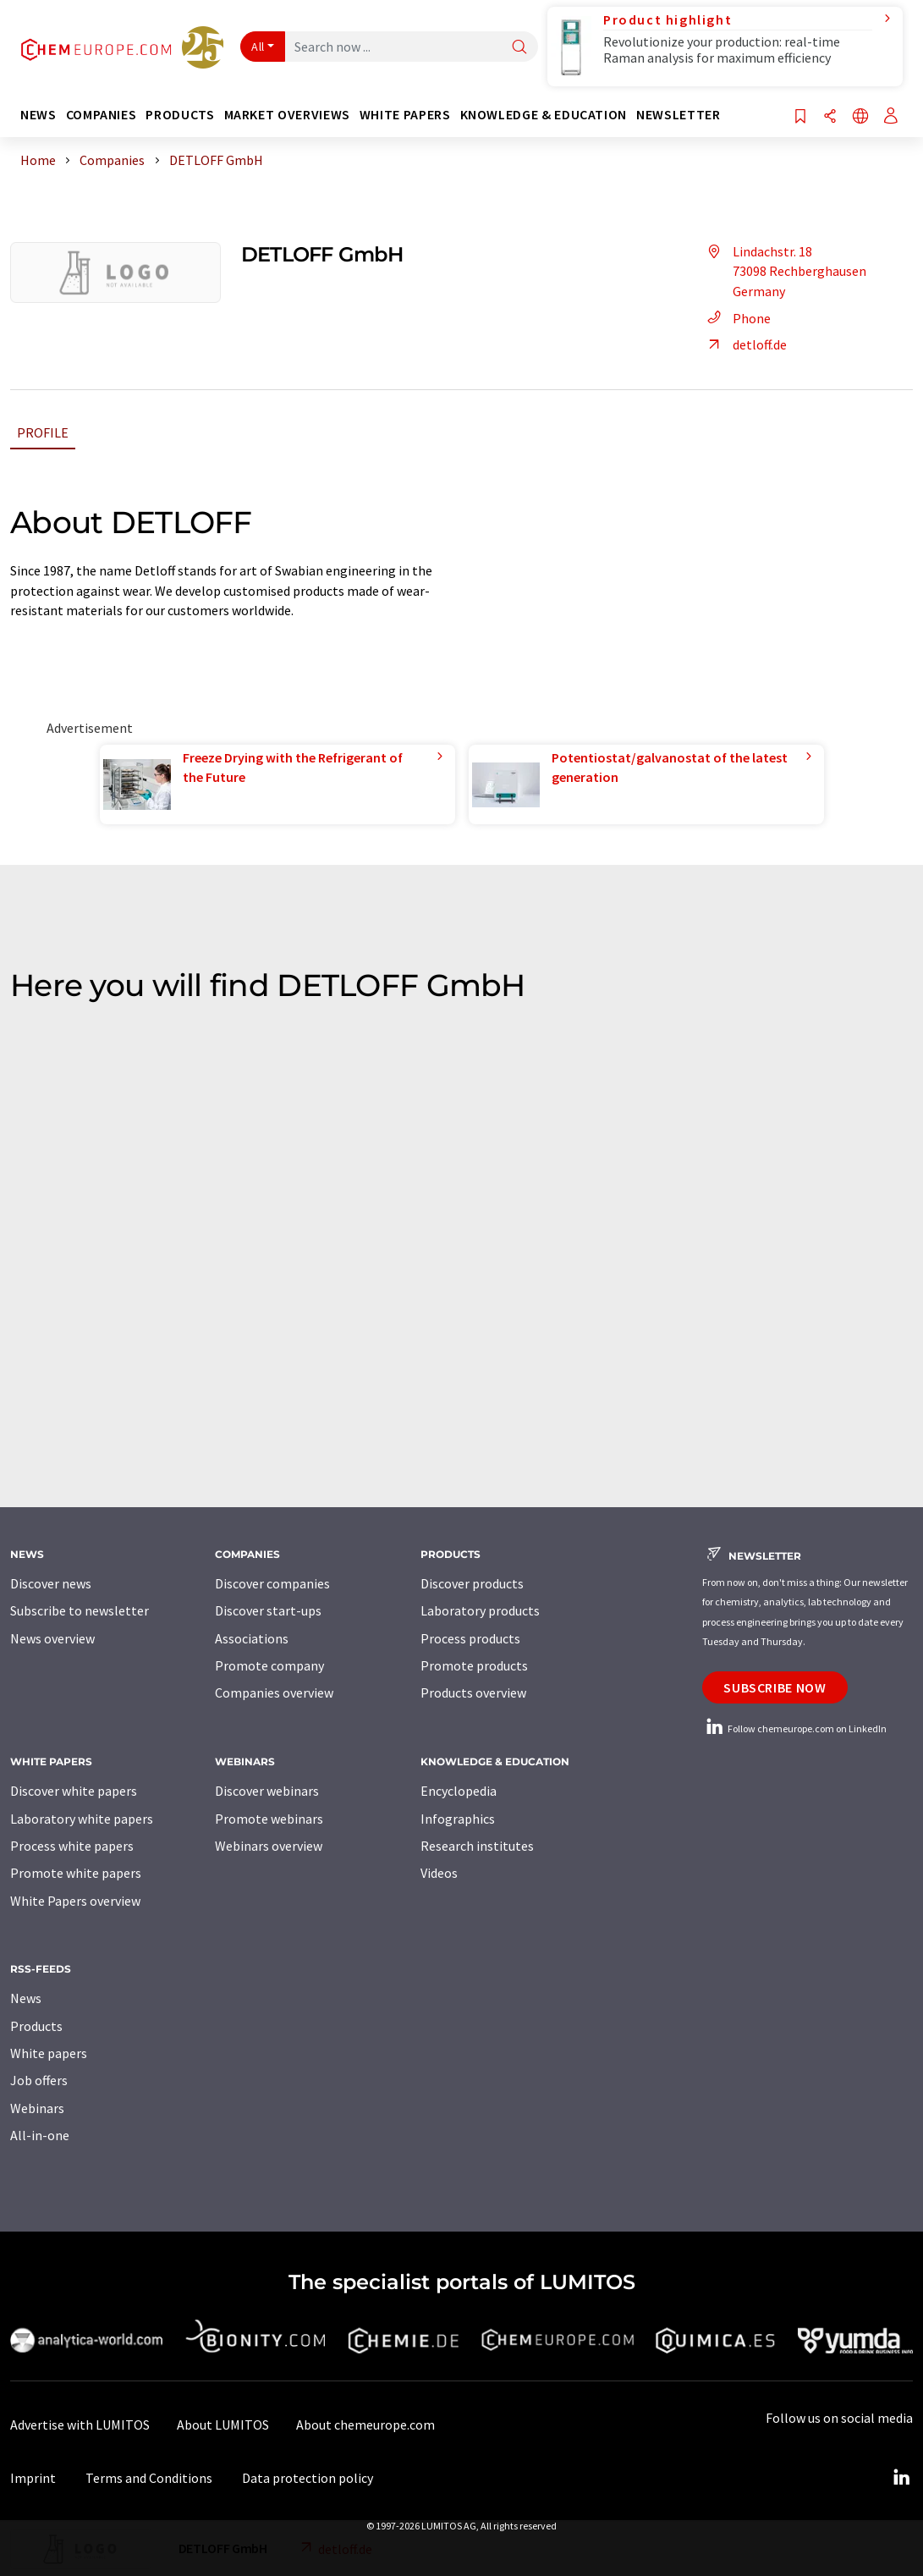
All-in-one (39, 2135)
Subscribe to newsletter (79, 1610)
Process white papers (72, 1845)
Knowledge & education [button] (543, 115)
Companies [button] (101, 115)
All (258, 46)
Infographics (457, 1818)
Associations (251, 1638)
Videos (439, 1872)
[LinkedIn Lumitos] (901, 2477)
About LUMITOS (223, 2424)
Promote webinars (269, 1818)
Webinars (37, 2108)
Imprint (33, 2477)
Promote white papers (75, 1872)
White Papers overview (75, 1900)
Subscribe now (774, 1687)
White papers (48, 2053)
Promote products (474, 1665)
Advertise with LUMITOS (80, 2424)
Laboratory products (480, 1610)
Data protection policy (307, 2477)
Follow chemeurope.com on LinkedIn (794, 1728)
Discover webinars (267, 1790)
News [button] (38, 115)
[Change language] (860, 117)
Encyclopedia (458, 1790)
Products (36, 2025)
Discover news (50, 1583)
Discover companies (272, 1583)
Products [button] (180, 115)
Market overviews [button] (287, 115)
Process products (470, 1638)
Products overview (473, 1692)
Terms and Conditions (148, 2477)
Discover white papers (73, 1790)
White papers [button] (405, 115)
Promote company (269, 1665)
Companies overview (274, 1692)
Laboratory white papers (81, 1818)
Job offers (39, 2080)
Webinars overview (268, 1845)
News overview (52, 1638)
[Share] (830, 117)
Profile (43, 432)
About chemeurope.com (365, 2424)
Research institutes (477, 1845)
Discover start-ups (268, 1610)
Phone (736, 318)
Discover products (472, 1583)
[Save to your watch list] (800, 117)
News (25, 1998)
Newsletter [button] (678, 115)
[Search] (519, 48)
